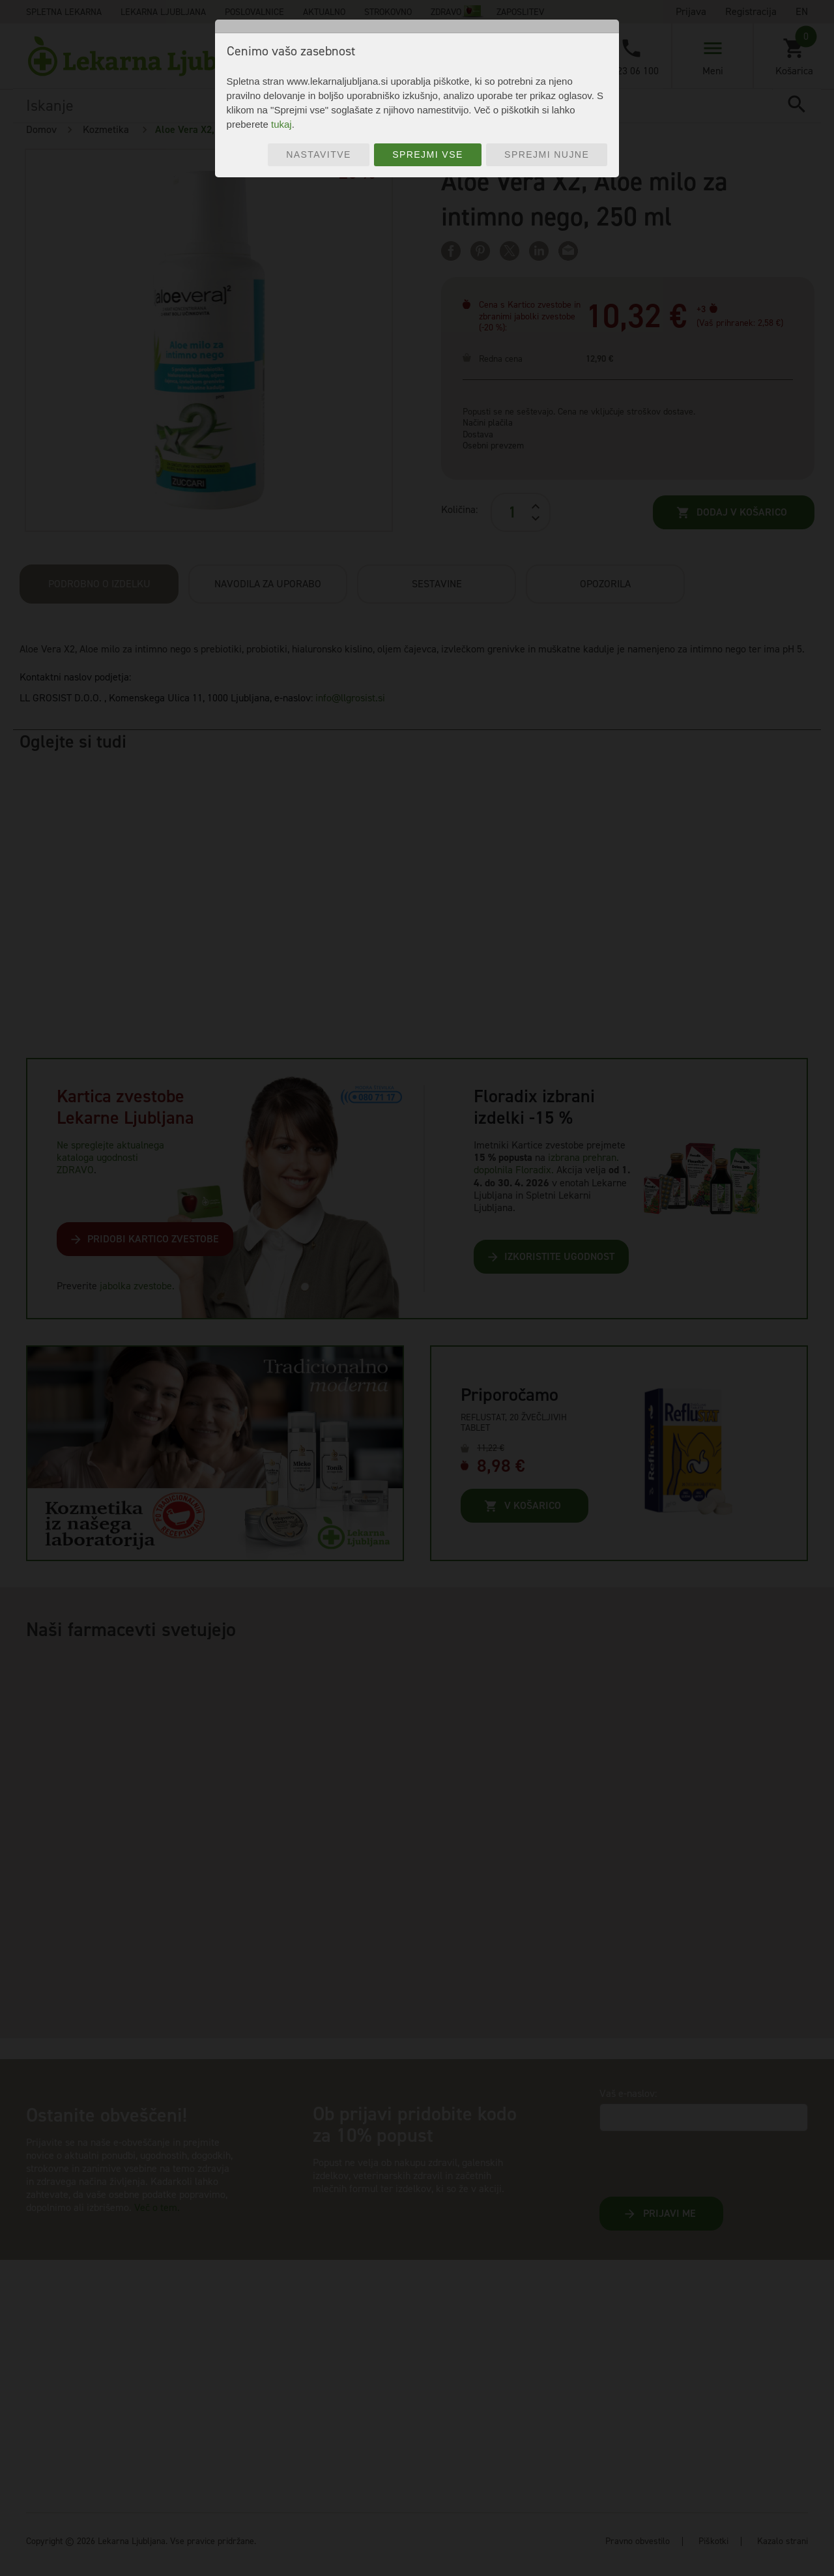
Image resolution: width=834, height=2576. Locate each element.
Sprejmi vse (427, 154)
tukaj (281, 124)
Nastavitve (318, 154)
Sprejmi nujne (546, 154)
